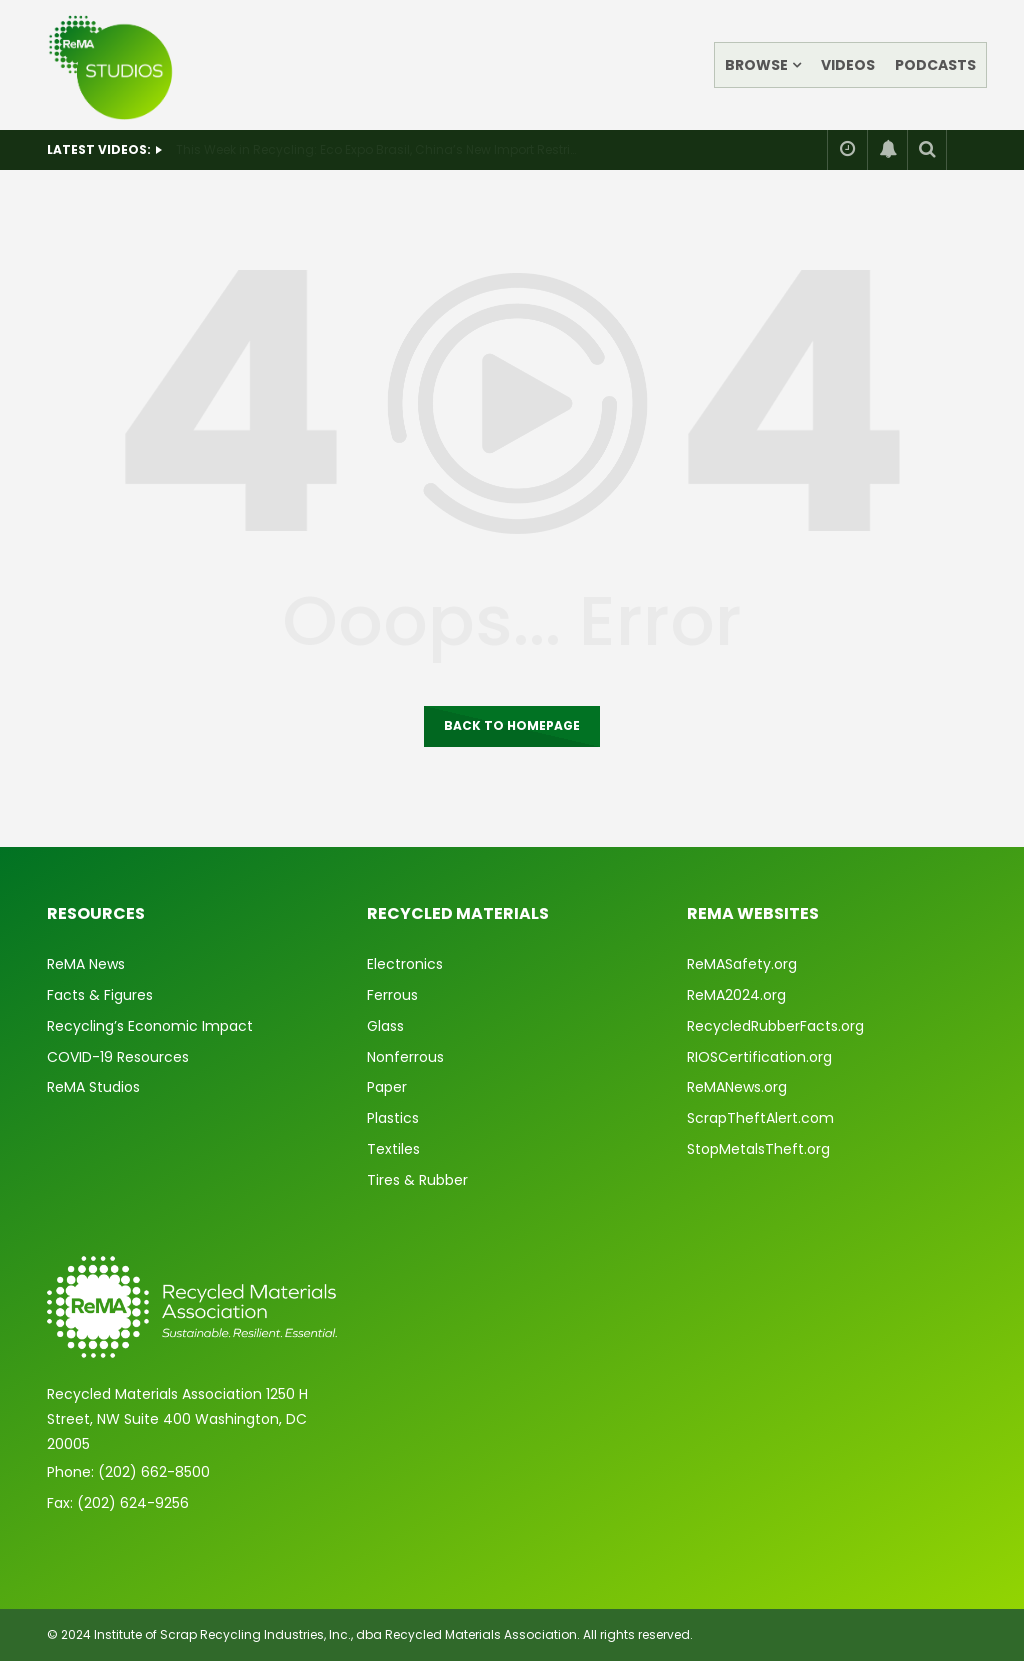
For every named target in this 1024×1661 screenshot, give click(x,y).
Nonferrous (405, 1057)
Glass (385, 1026)
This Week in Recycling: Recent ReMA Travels (310, 149)
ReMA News (86, 964)
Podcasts (935, 65)
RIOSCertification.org (759, 1057)
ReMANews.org (737, 1087)
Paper (387, 1087)
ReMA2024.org (736, 995)
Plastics (393, 1118)
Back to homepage (512, 725)
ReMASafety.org (742, 964)
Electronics (405, 964)
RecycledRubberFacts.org (775, 1026)
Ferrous (392, 995)
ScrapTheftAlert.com (760, 1118)
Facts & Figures (100, 995)
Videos (848, 65)
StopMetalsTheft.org (758, 1149)
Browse (756, 65)
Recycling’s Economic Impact (150, 1026)
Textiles (393, 1149)
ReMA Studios (93, 1087)
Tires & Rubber (417, 1180)
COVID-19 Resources (118, 1057)
